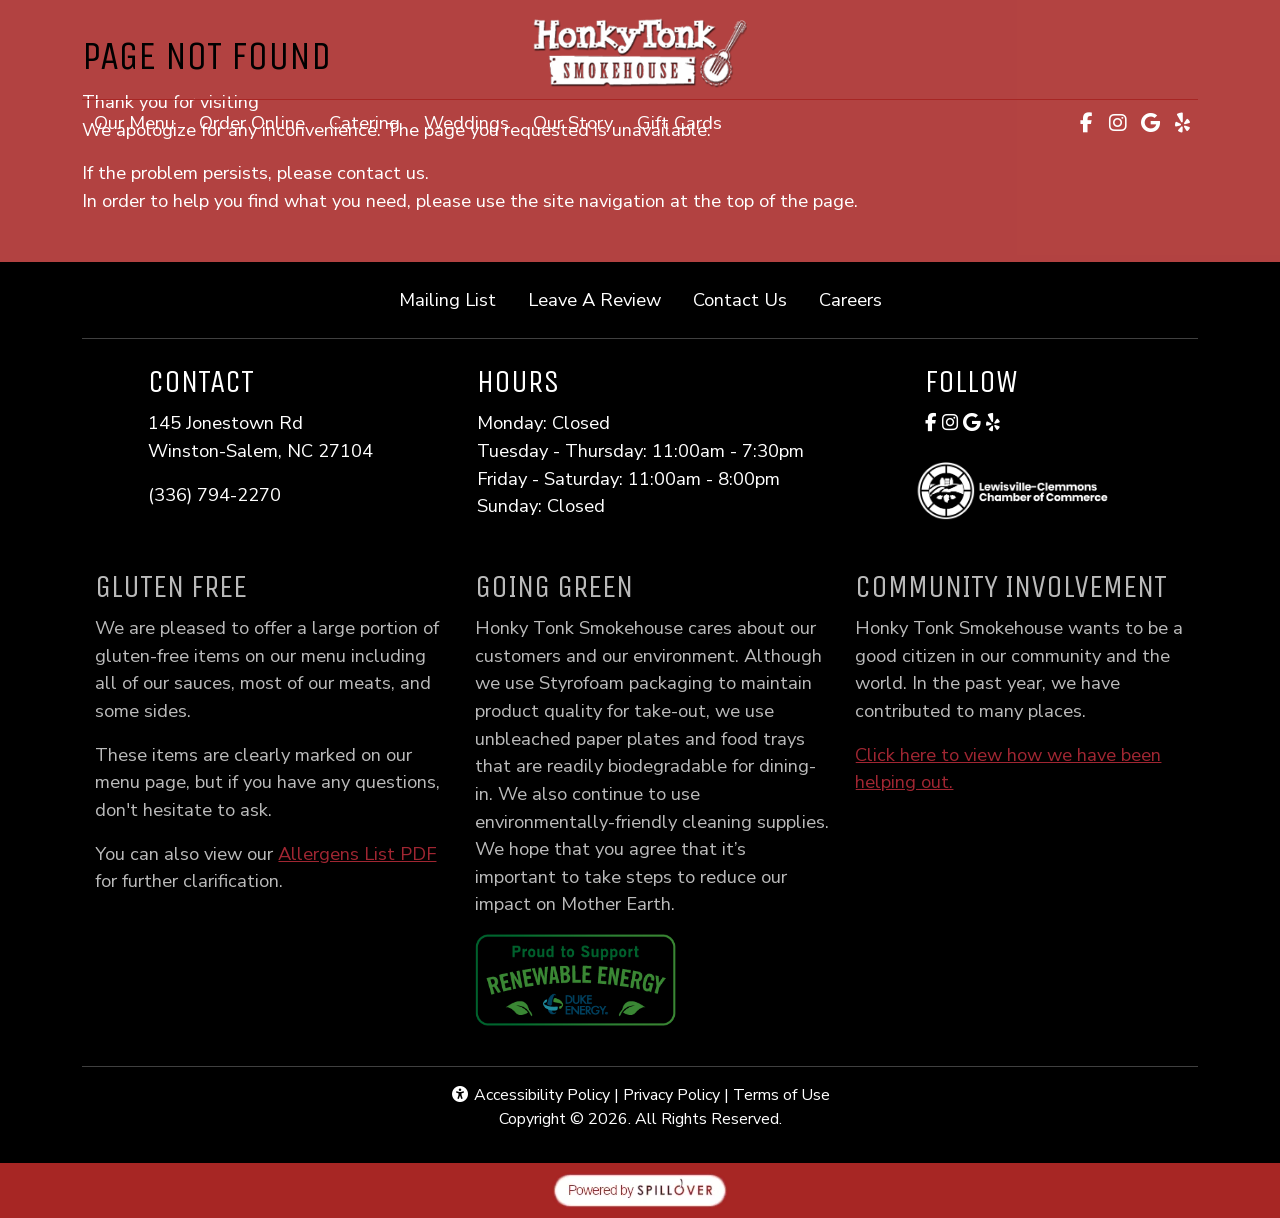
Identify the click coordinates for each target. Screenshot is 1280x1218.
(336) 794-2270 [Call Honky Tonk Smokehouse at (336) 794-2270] (214, 494)
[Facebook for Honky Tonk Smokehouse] (931, 422)
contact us (381, 172)
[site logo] (640, 51)
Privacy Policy (671, 1095)
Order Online (258, 121)
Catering (364, 122)
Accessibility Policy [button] (530, 1095)
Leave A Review (602, 298)
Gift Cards (685, 121)
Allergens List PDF (377, 853)
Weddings (466, 122)
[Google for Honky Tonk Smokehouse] (972, 422)
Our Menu (134, 122)
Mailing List (447, 299)
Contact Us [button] (748, 298)
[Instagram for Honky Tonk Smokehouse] (950, 422)
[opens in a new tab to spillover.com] (640, 1188)
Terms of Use (781, 1095)
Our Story (573, 122)
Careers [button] (858, 298)
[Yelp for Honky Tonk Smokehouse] (993, 422)
